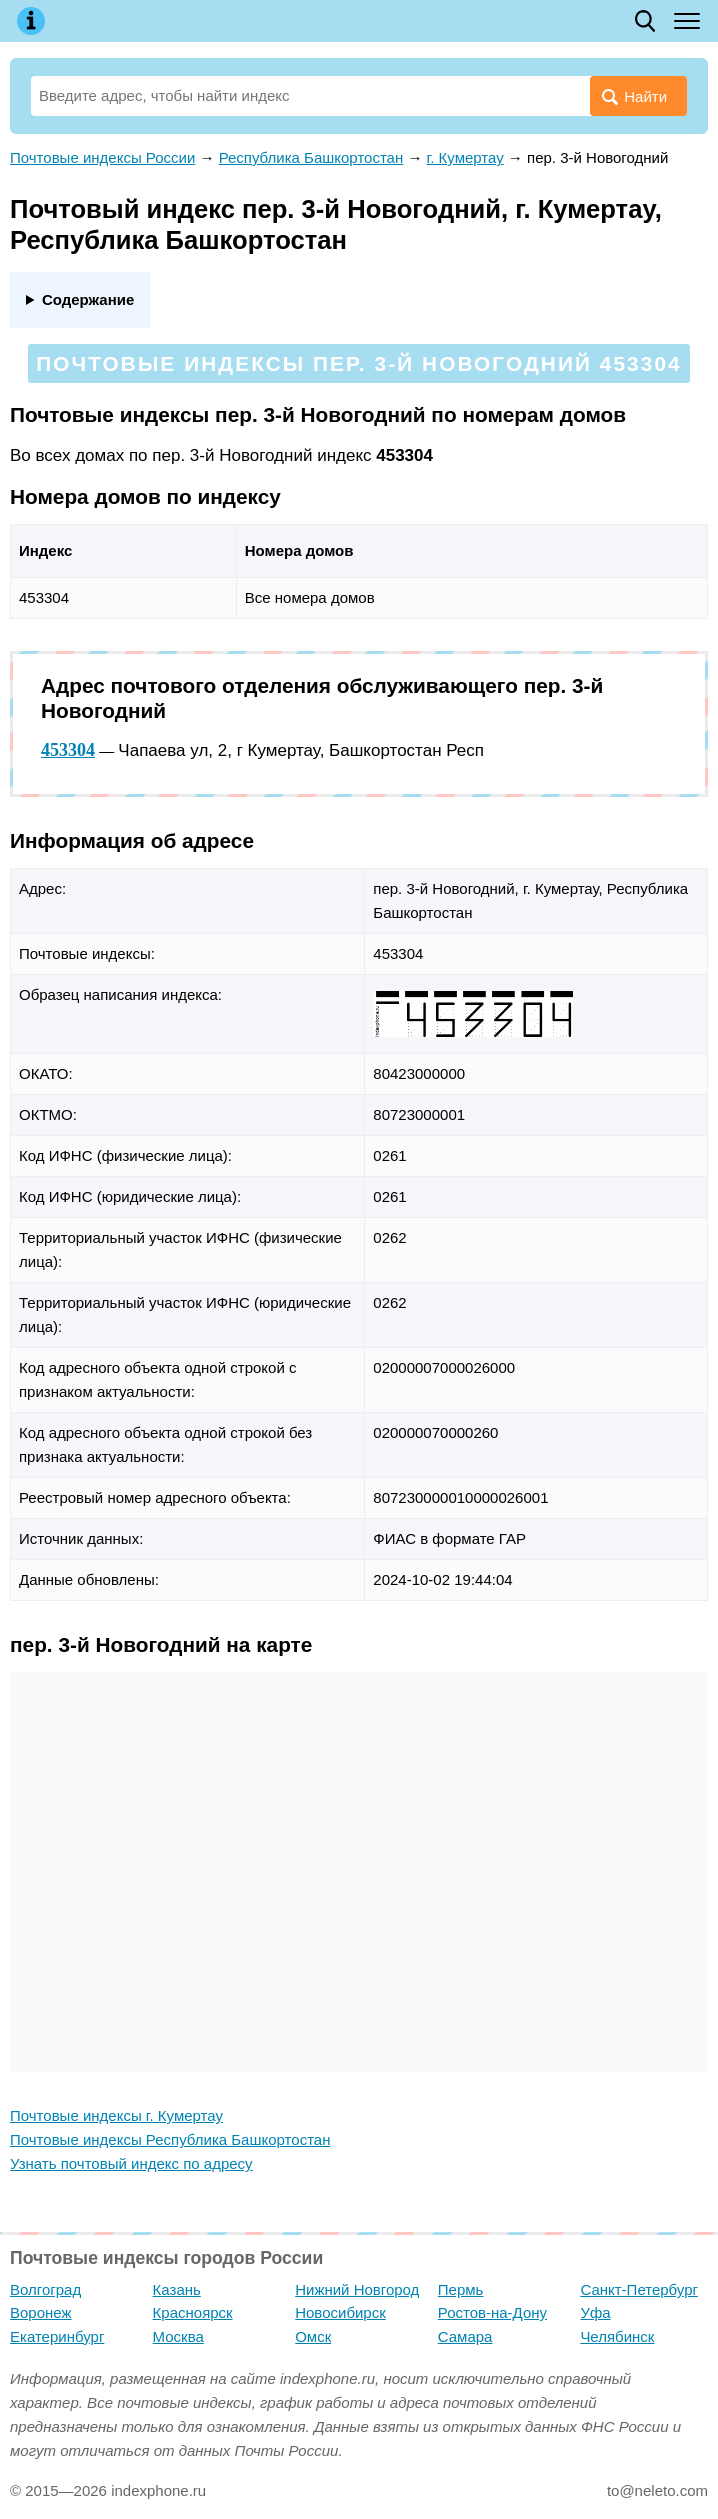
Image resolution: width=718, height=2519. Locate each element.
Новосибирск (340, 2312)
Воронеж (41, 2312)
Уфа (595, 2312)
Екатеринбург (57, 2336)
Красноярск (193, 2312)
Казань (177, 2289)
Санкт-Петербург (639, 2289)
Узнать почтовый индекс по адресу (131, 2163)
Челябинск (617, 2336)
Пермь (461, 2289)
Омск (313, 2336)
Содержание (88, 299)
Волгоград (45, 2289)
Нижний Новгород (357, 2289)
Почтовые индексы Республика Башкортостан (170, 2139)
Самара (465, 2336)
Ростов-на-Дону (492, 2312)
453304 (68, 750)
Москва (178, 2336)
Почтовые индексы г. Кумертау (116, 2115)
